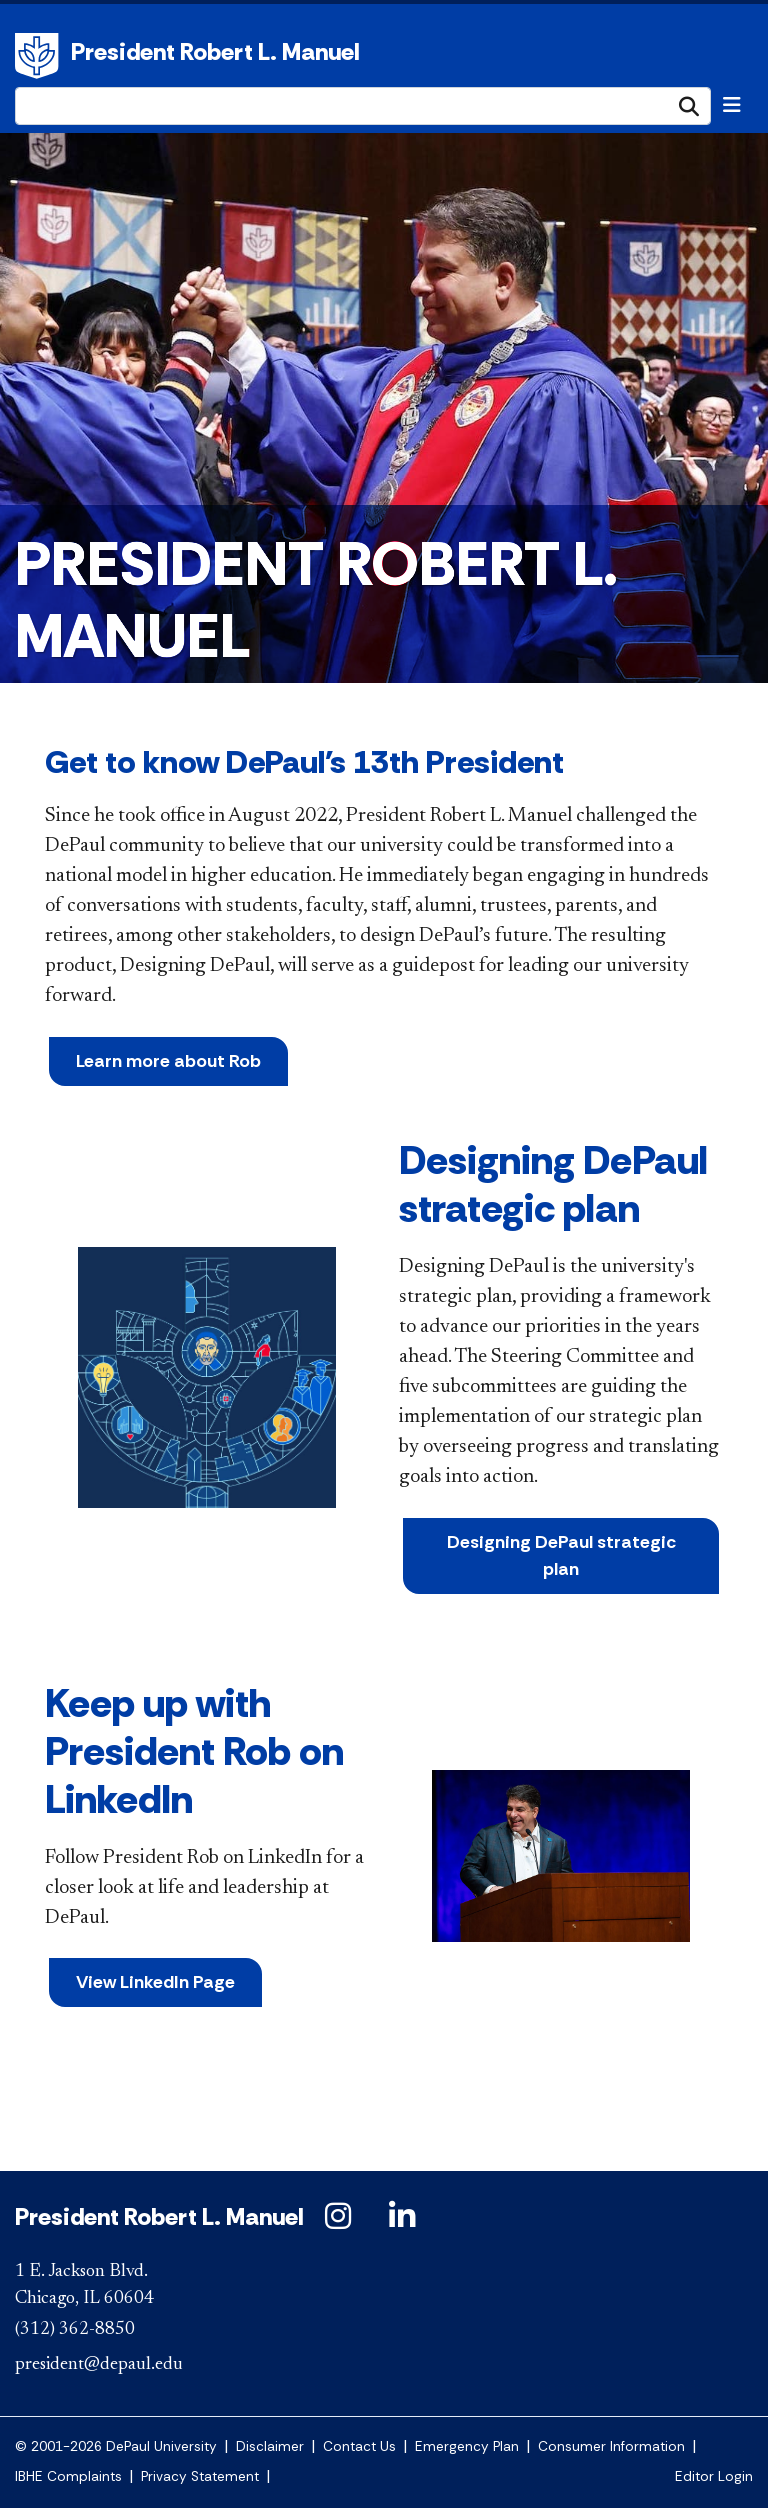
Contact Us (359, 2446)
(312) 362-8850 (75, 2330)
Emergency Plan (467, 2446)
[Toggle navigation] (732, 105)
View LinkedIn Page (155, 1982)
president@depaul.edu (99, 2365)
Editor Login (714, 2476)
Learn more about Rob (168, 1061)
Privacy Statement (200, 2476)
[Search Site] (363, 106)
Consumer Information (611, 2446)
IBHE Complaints (68, 2476)
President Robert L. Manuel (215, 51)
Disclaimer (270, 2446)
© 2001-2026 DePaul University (116, 2446)
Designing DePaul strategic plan (561, 1555)
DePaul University (40, 56)
